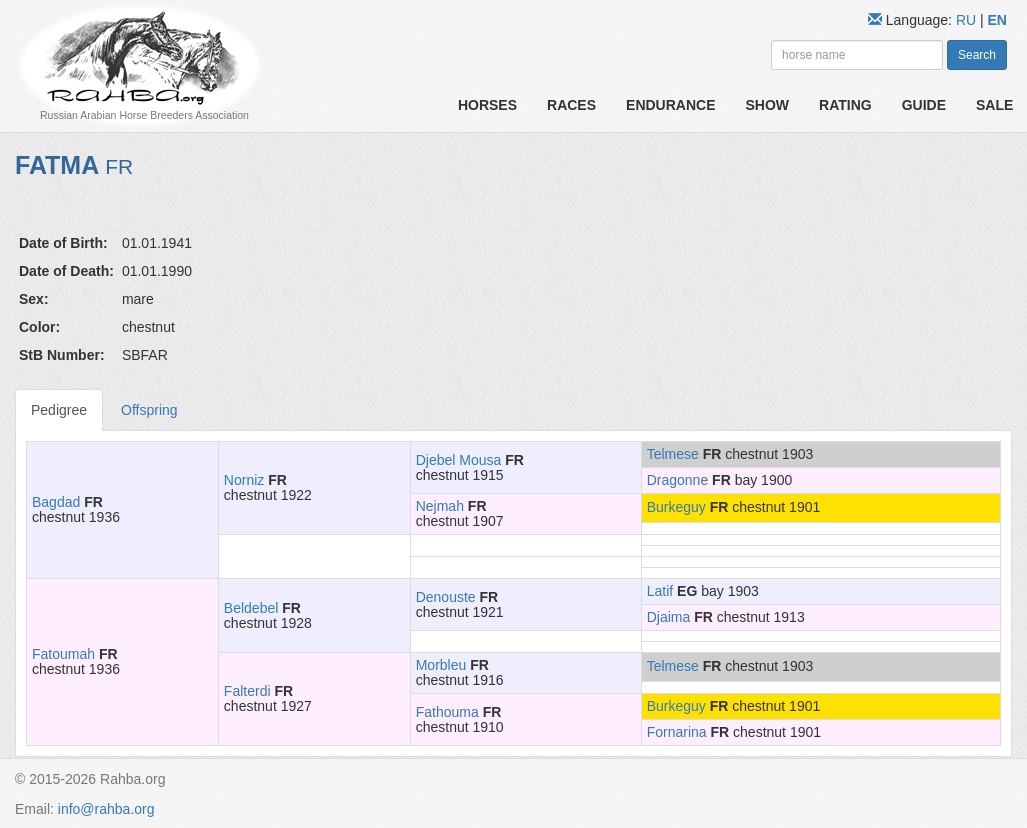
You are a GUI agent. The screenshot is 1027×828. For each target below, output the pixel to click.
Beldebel (251, 608)
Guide (924, 105)
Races (571, 105)
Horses (487, 105)
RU (968, 20)
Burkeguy (676, 507)
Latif (660, 591)
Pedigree (59, 410)
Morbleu (441, 665)
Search (977, 55)
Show (768, 105)
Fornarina (677, 732)
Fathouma (447, 712)
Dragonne (678, 480)
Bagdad (56, 502)
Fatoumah (63, 654)
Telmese (673, 454)
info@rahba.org (106, 809)
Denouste (446, 597)
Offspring (149, 410)
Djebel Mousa (459, 460)
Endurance (670, 105)
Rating (845, 105)
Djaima (669, 617)
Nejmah (440, 506)
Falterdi (247, 691)
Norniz (244, 480)
